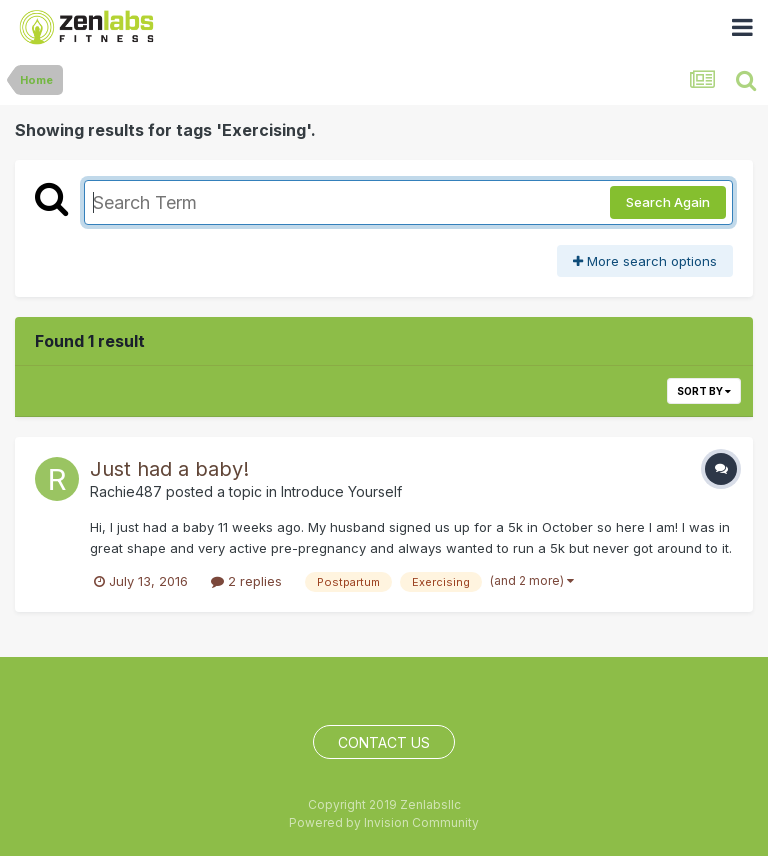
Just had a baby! (169, 469)
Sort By (704, 391)
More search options (645, 261)
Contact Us (384, 742)
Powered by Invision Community (384, 822)
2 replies (246, 581)
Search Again (668, 202)
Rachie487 (126, 491)
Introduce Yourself (341, 491)
